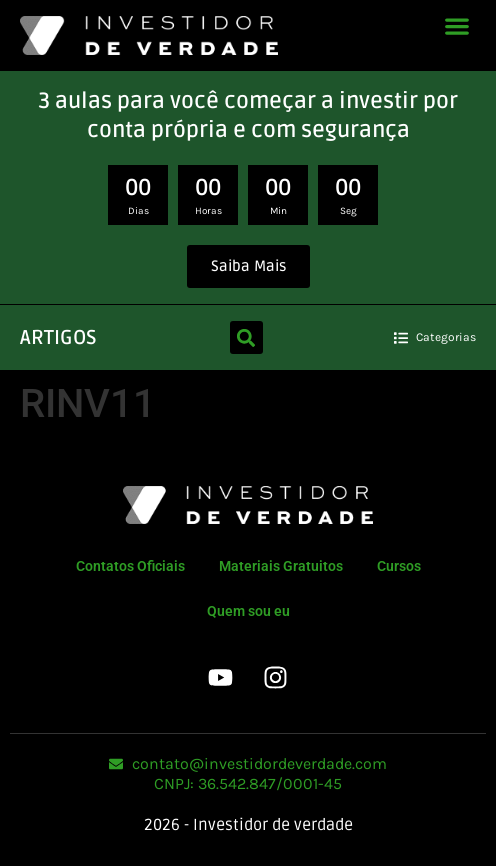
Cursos (399, 566)
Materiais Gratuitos (281, 566)
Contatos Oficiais (130, 566)
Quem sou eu (248, 611)
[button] (456, 25)
